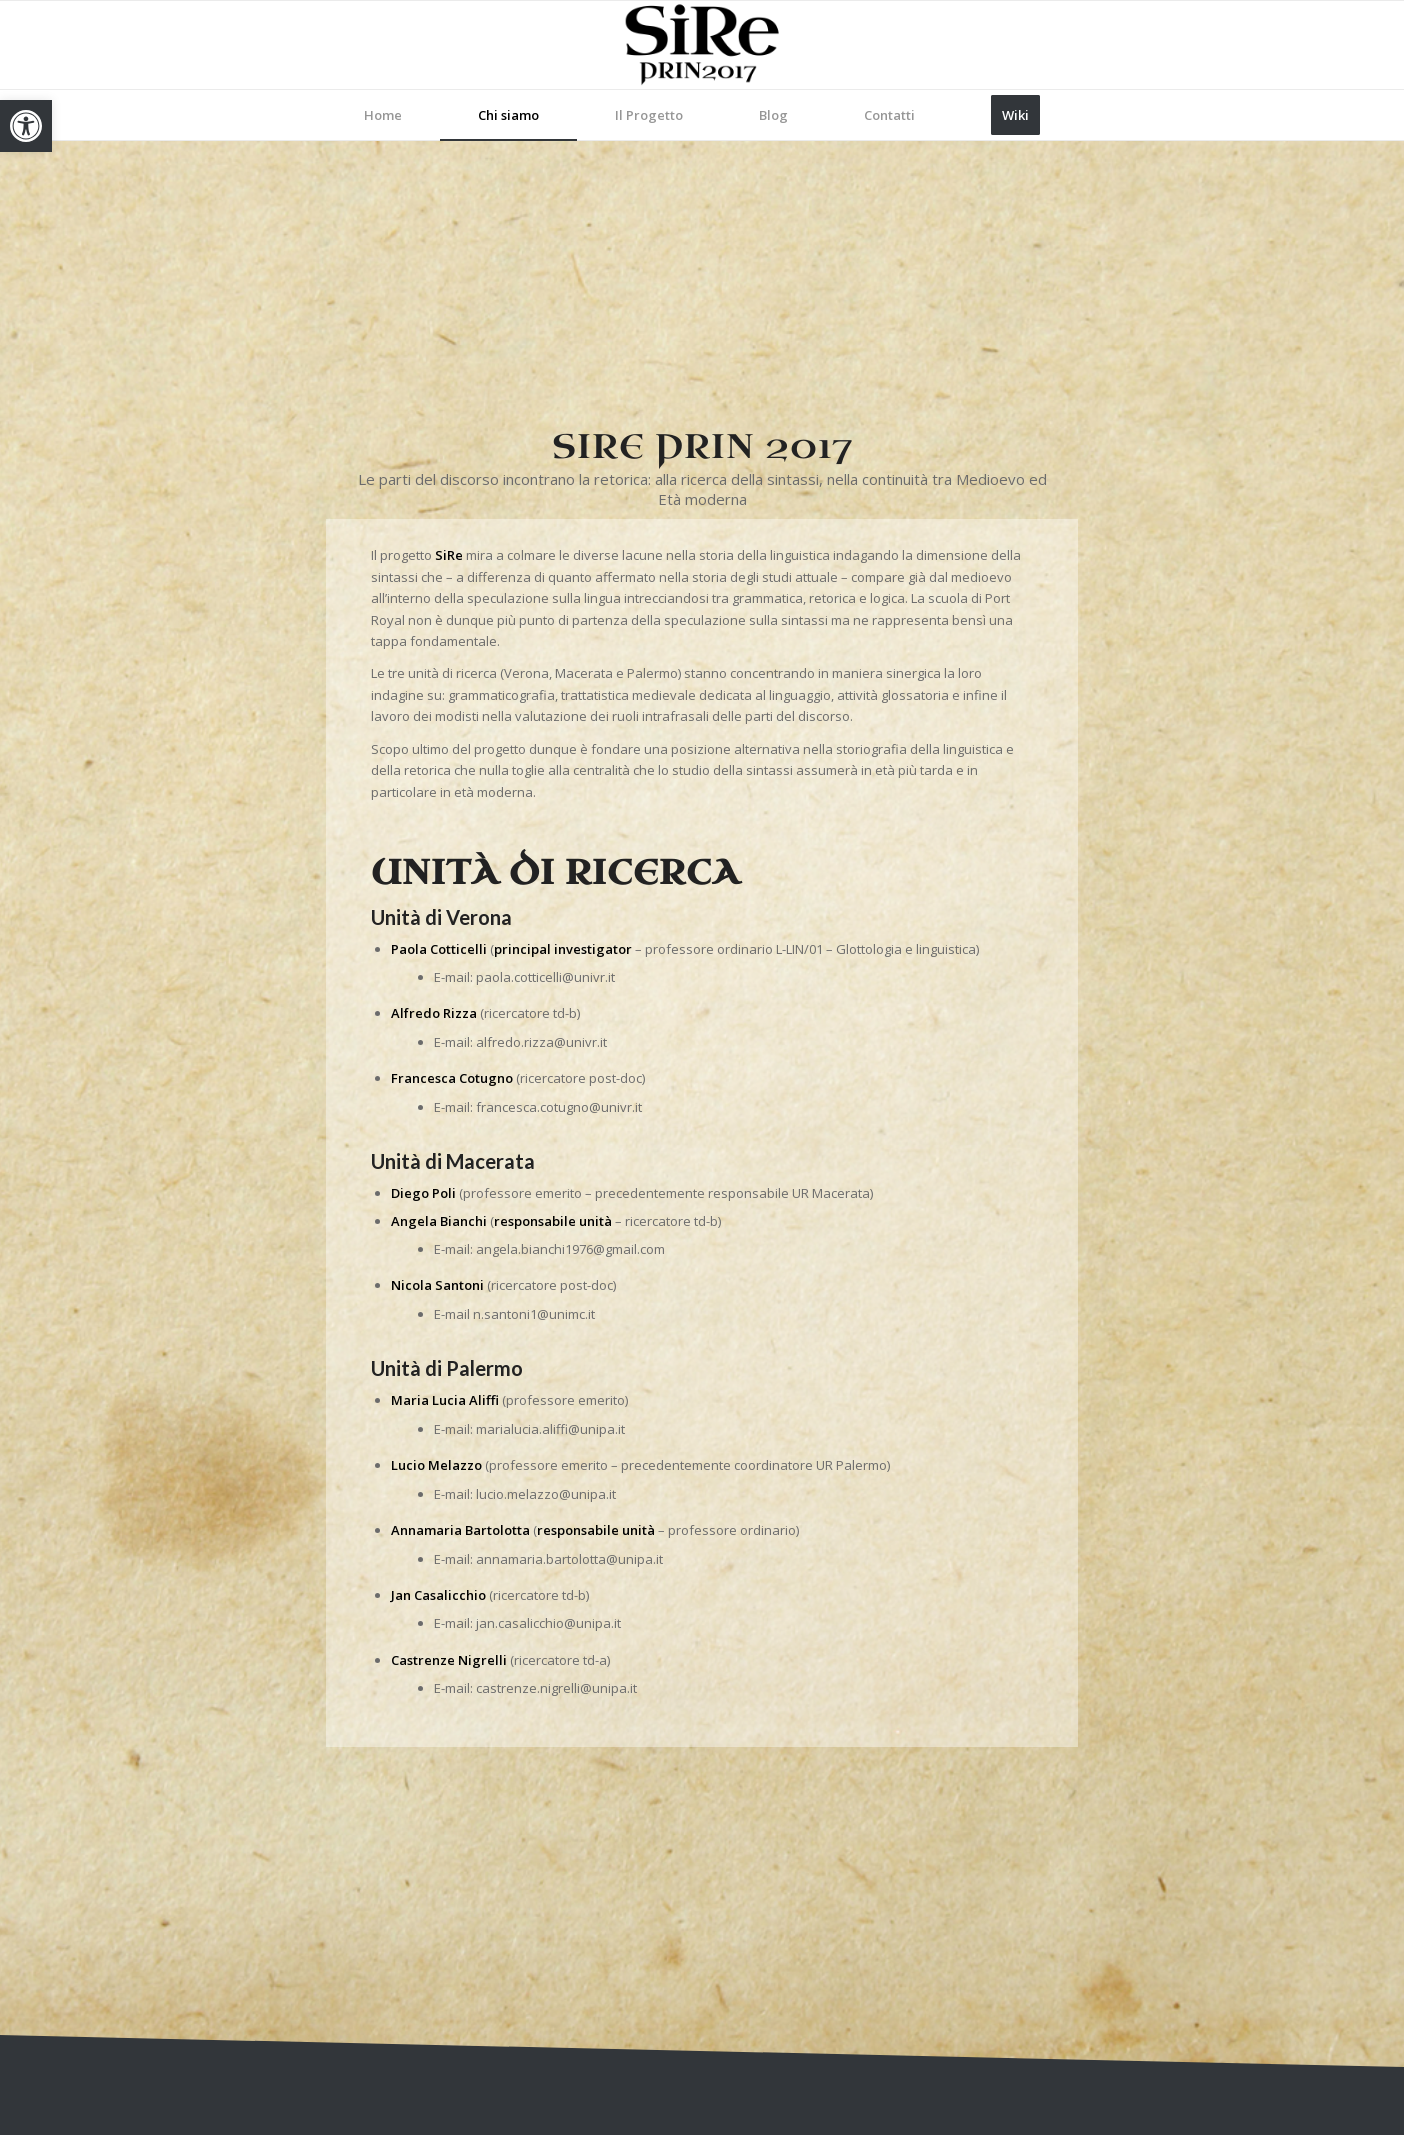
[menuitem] (383, 115)
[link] (26, 126)
